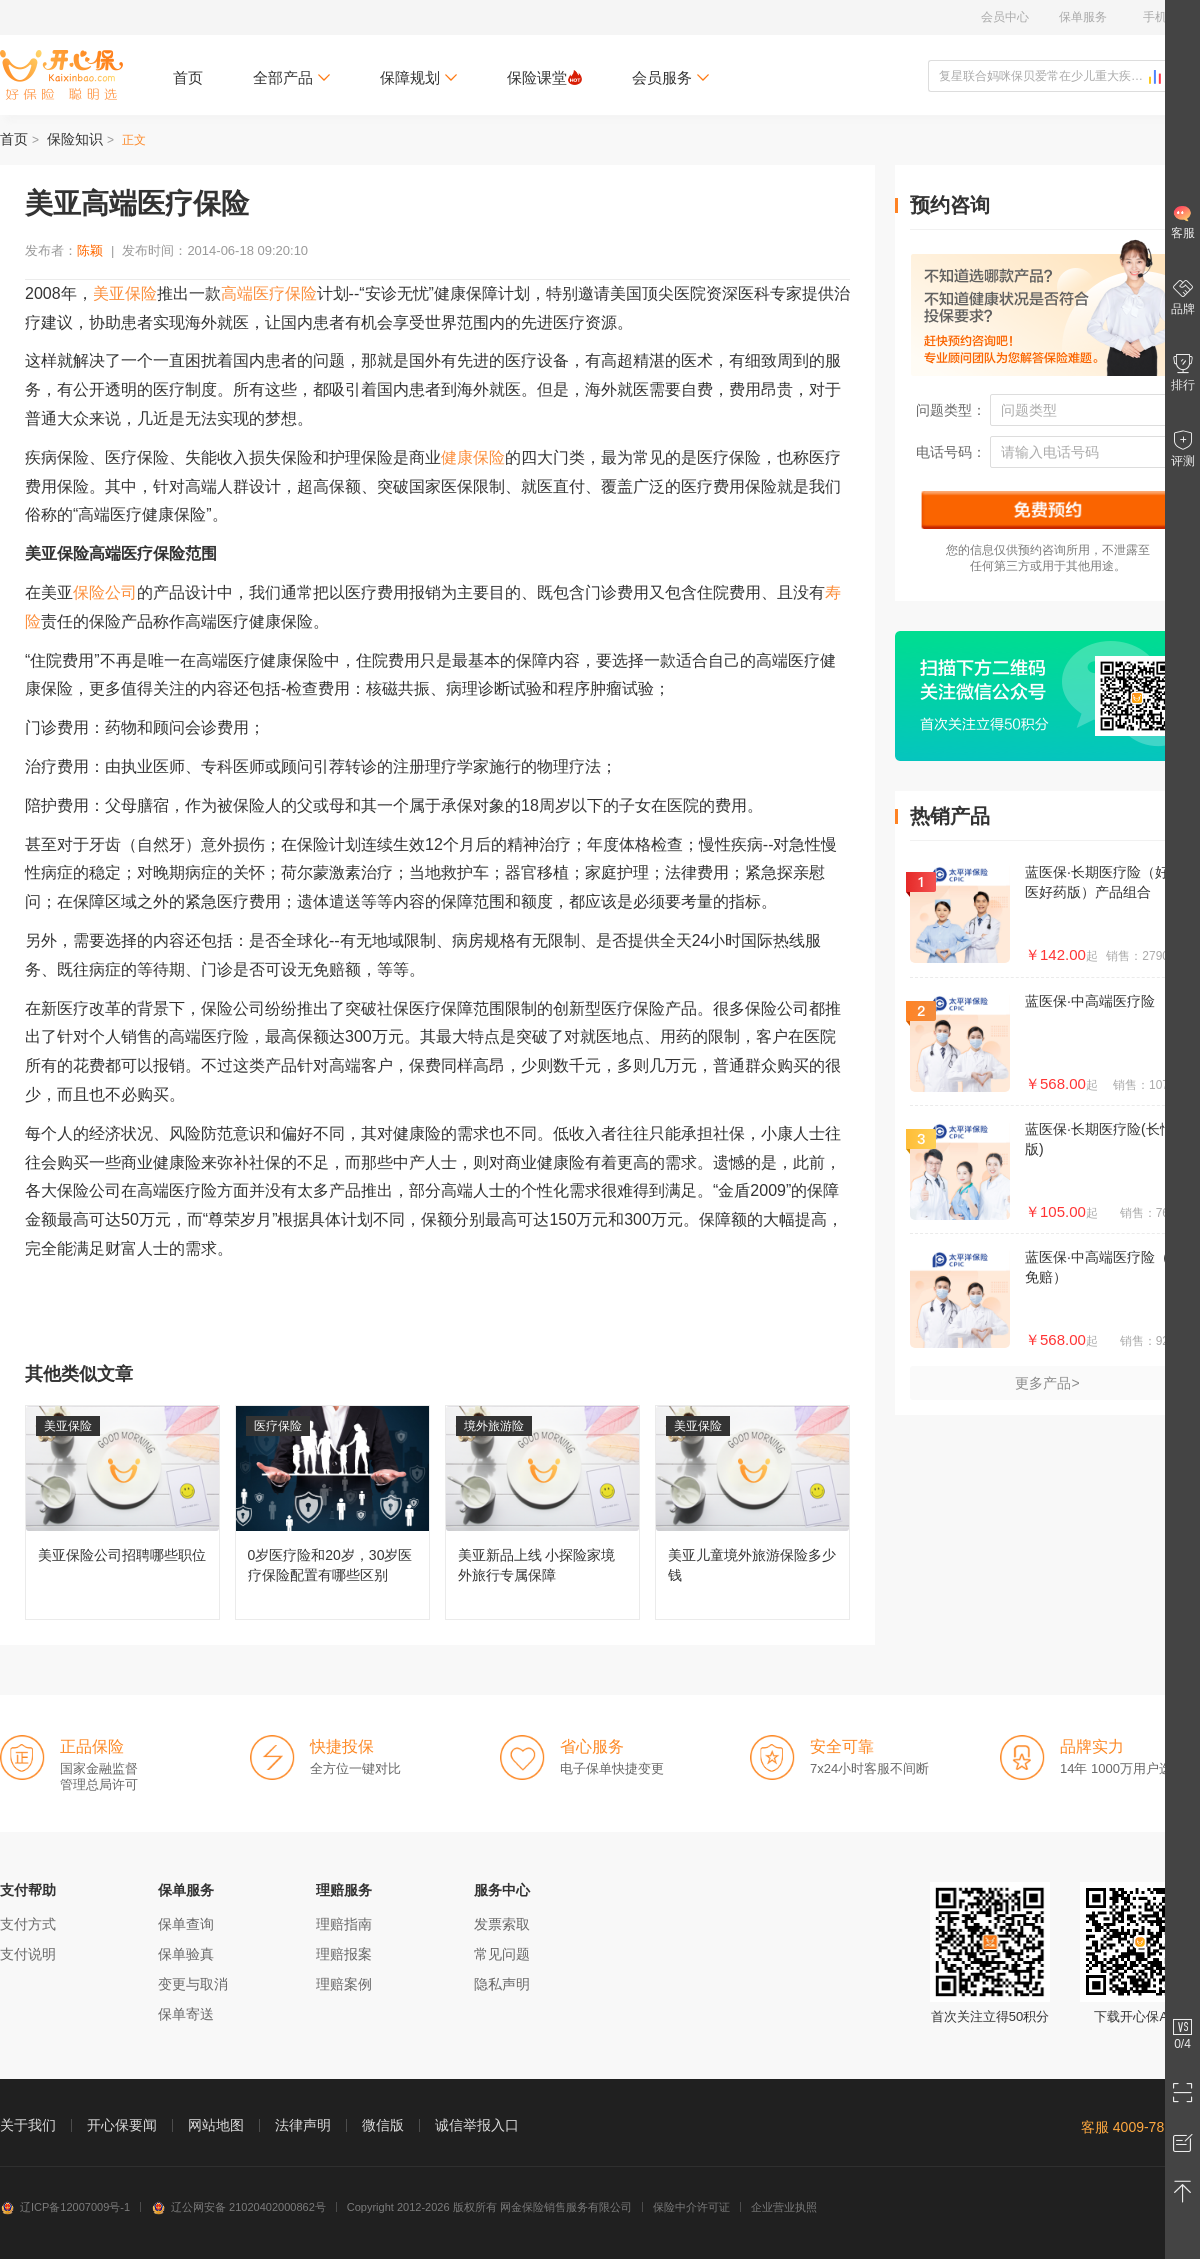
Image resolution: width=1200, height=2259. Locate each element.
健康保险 (473, 457)
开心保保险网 (61, 75)
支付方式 (28, 1924)
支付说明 (28, 1954)
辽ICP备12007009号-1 (65, 2207)
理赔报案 (344, 1954)
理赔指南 (344, 1924)
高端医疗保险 (269, 293)
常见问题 (502, 1954)
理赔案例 (344, 1984)
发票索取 (502, 1924)
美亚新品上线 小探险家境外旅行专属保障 (542, 1512)
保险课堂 (544, 77)
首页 (188, 77)
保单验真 (186, 1954)
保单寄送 (186, 2014)
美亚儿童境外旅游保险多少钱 (752, 1512)
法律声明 (303, 2125)
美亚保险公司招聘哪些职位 (122, 1512)
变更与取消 (193, 1984)
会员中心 (1005, 17)
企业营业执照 (784, 2207)
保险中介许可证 (691, 2207)
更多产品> (1047, 1383)
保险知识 (75, 139)
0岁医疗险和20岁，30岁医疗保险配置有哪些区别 (332, 1512)
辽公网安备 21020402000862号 (238, 2207)
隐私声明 (502, 1984)
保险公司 (105, 592)
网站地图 (216, 2125)
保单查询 (186, 1924)
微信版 (383, 2125)
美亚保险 (125, 293)
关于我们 (28, 2125)
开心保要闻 (122, 2125)
